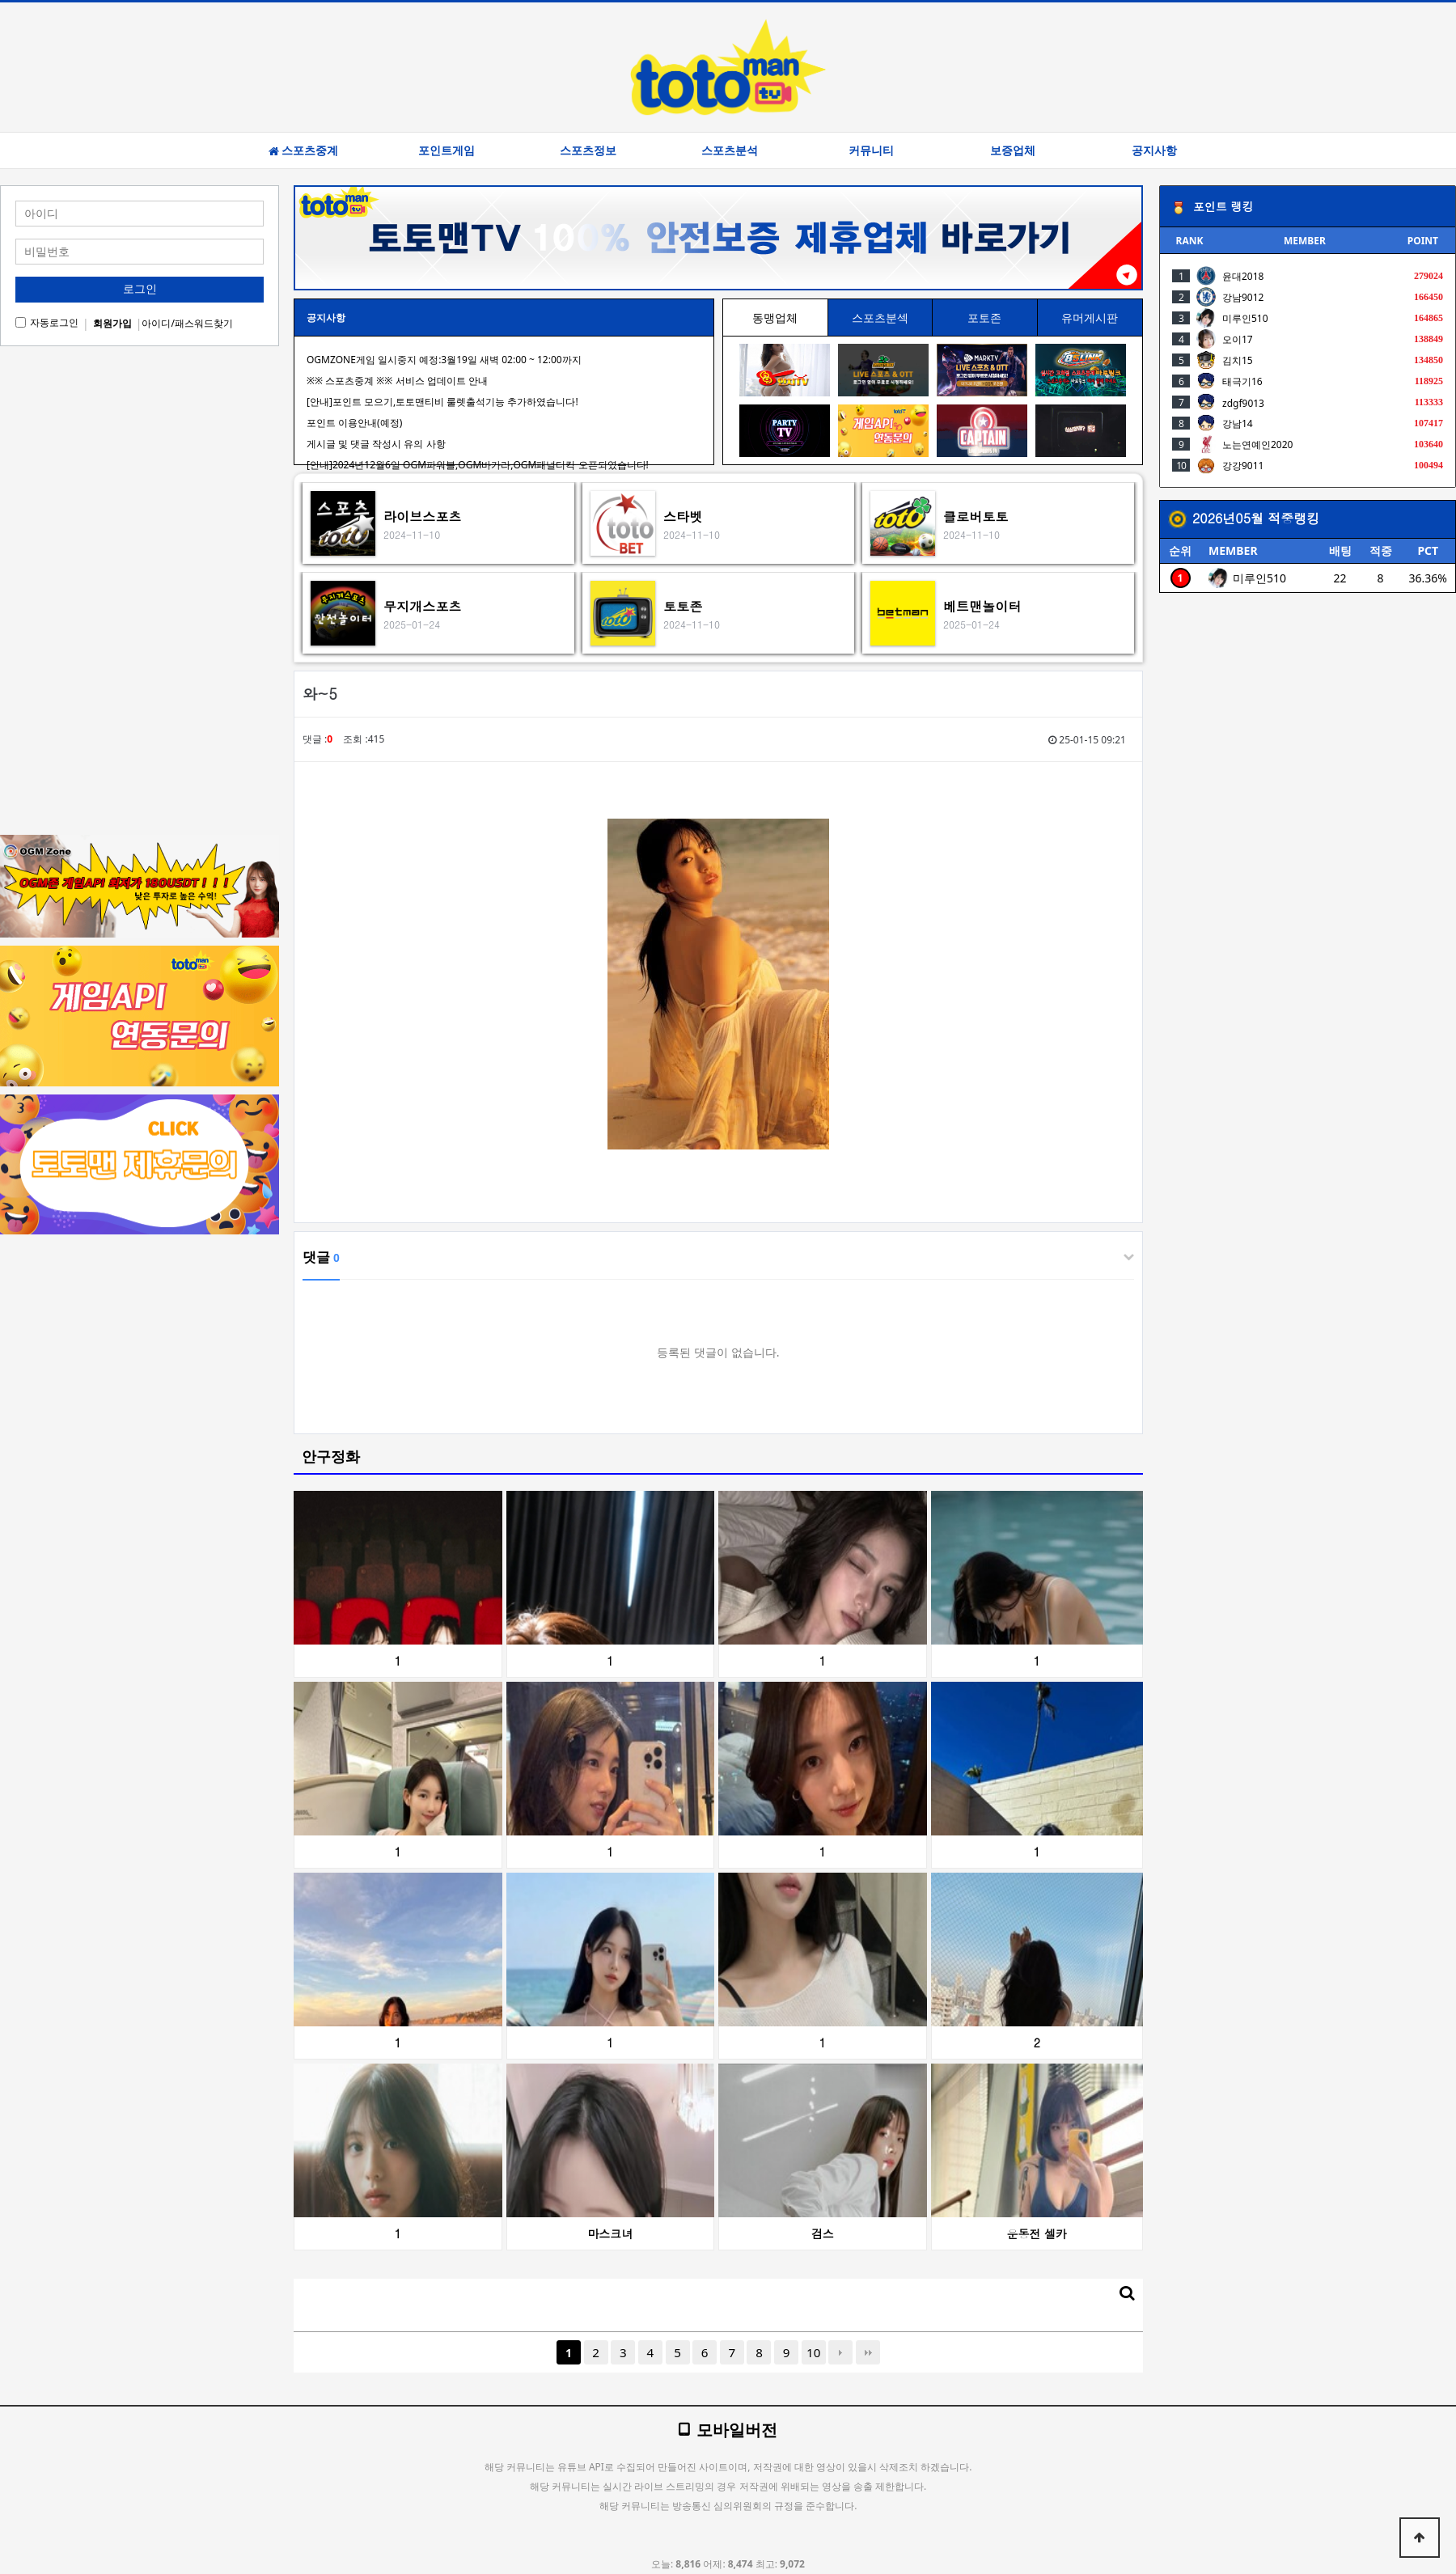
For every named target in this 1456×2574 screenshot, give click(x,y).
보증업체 (1012, 150)
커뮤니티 (871, 150)
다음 (840, 2352)
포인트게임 (446, 150)
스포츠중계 (303, 150)
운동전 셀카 (1036, 2233)
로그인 (140, 288)
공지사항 (1154, 150)
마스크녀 (610, 2233)
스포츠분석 (729, 150)
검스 (822, 2233)
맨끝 (868, 2352)
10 (813, 2352)
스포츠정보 (588, 150)
